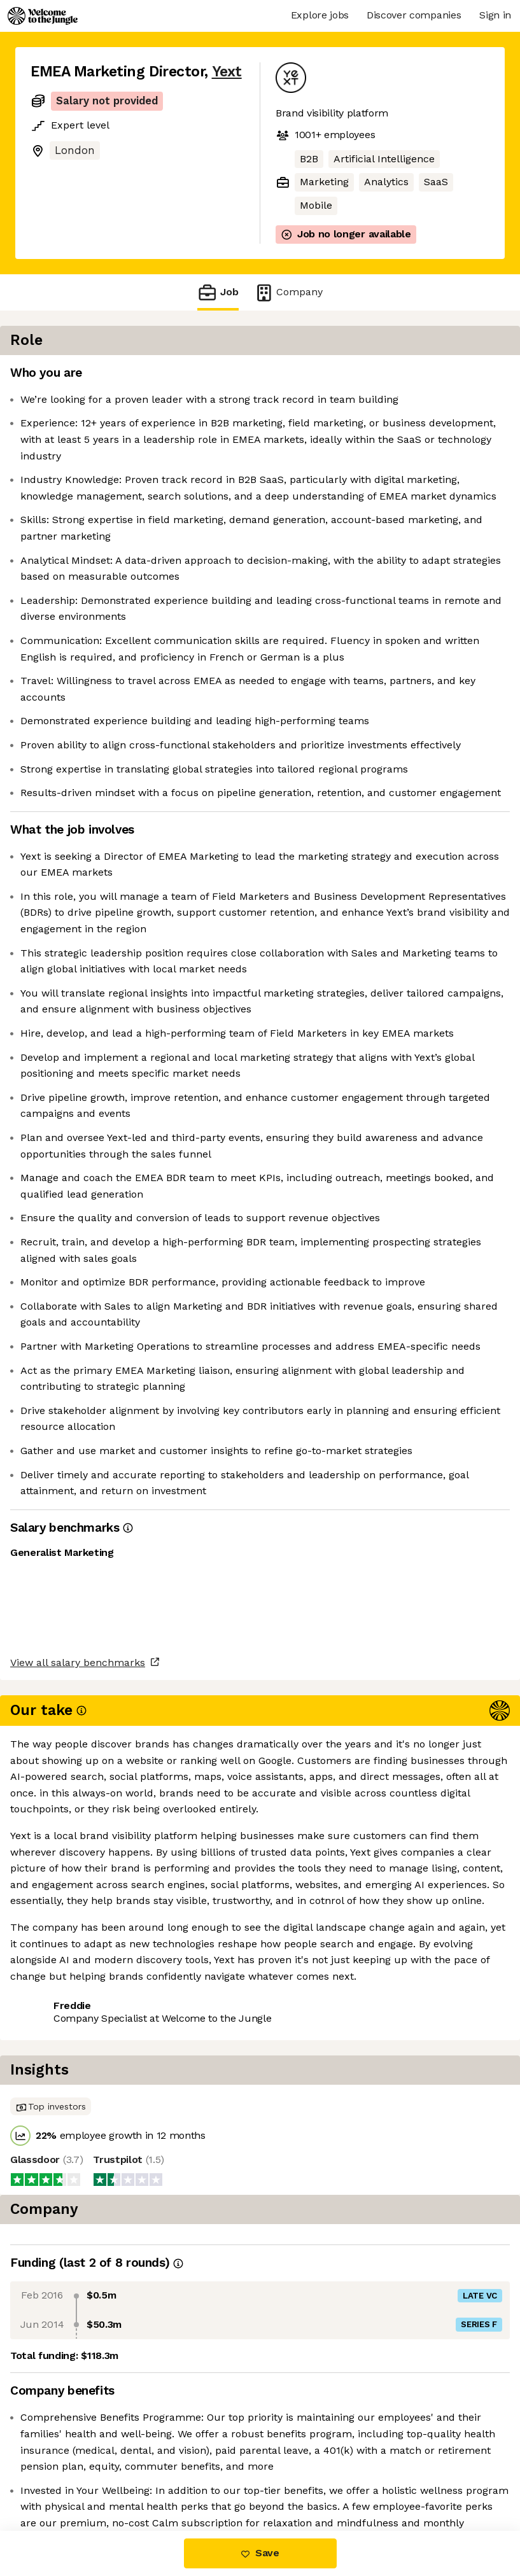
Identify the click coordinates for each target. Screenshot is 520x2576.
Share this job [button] (65, 2477)
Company (288, 292)
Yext (227, 71)
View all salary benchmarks (92, 2428)
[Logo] (43, 16)
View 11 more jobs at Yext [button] (182, 2477)
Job (217, 292)
